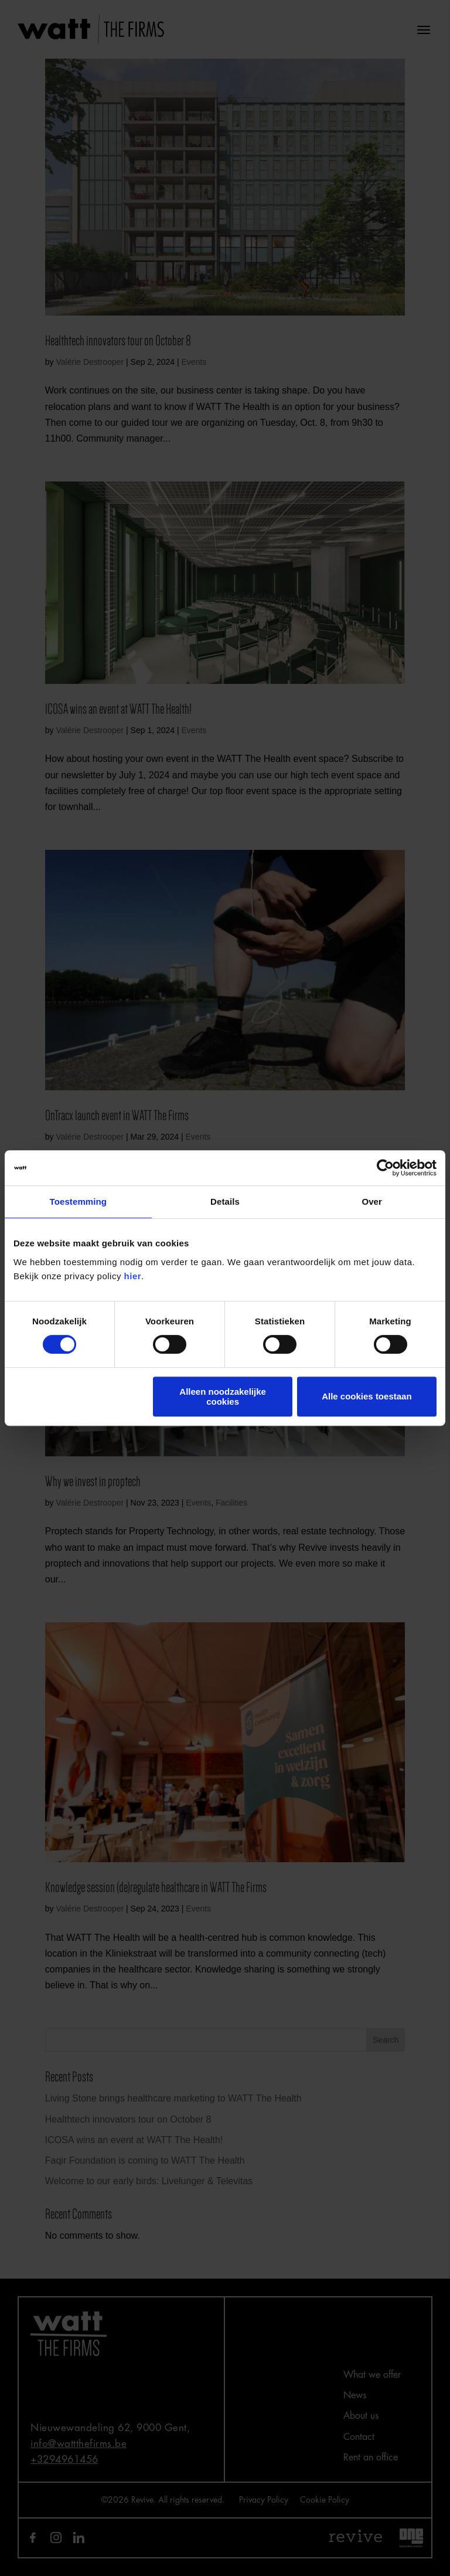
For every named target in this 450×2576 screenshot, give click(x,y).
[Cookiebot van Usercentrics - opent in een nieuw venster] (385, 1168)
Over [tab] (372, 1201)
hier (133, 1276)
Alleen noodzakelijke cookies (222, 1396)
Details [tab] (225, 1201)
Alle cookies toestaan (366, 1396)
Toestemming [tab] (78, 1201)
